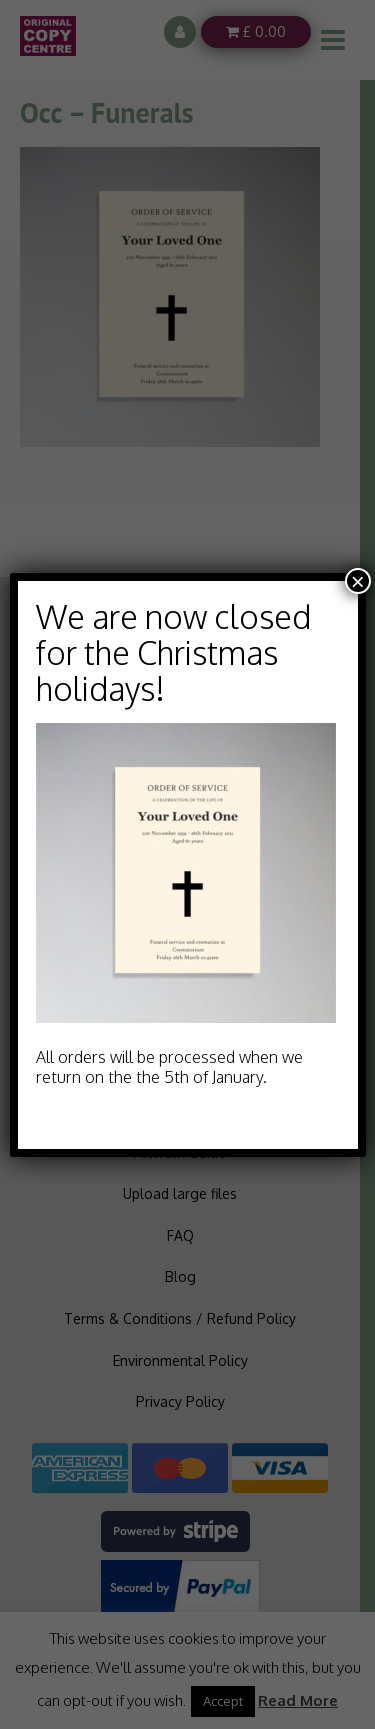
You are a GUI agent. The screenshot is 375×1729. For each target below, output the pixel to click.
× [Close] (358, 581)
